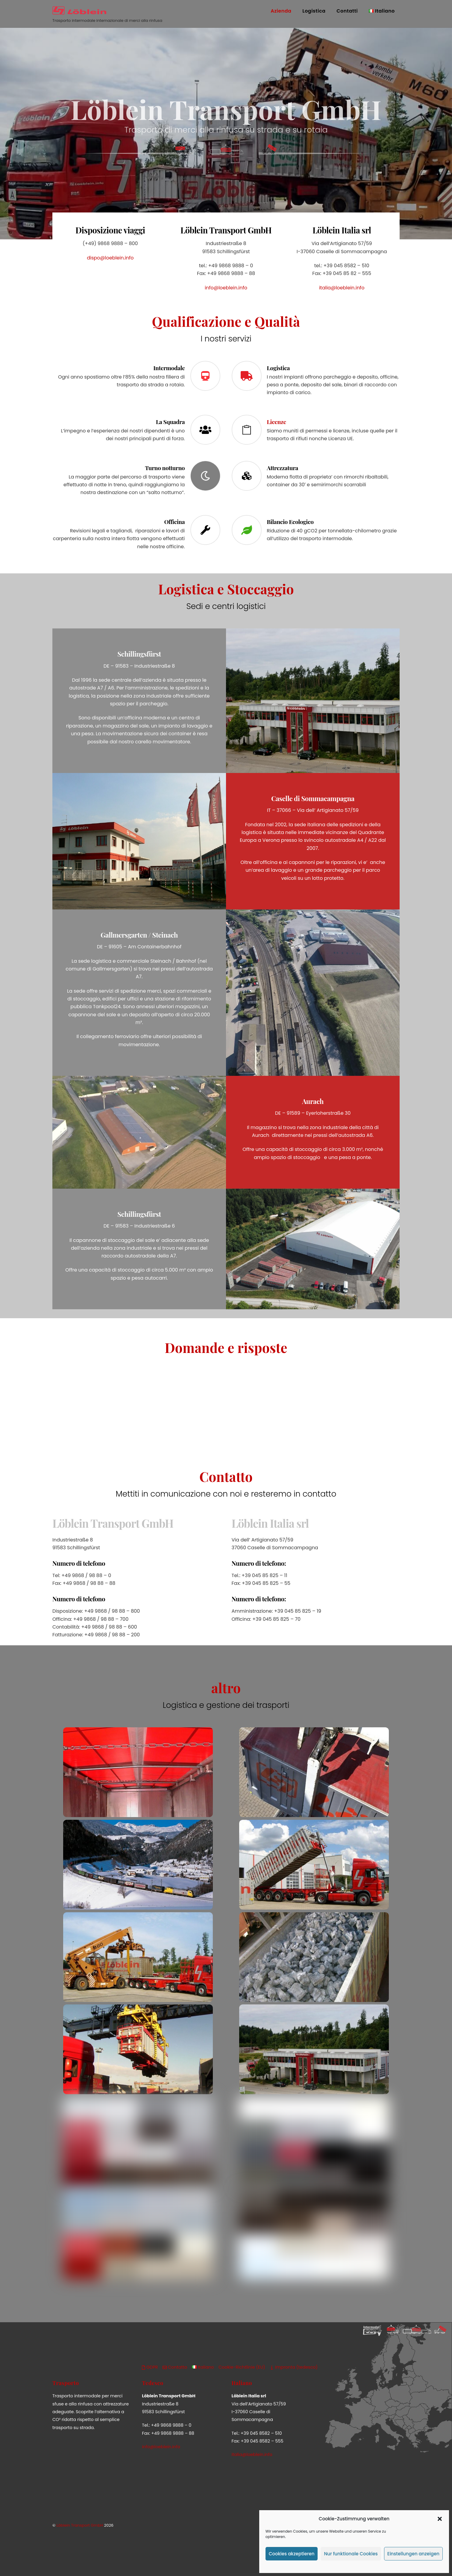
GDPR (150, 2366)
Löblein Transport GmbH (80, 2524)
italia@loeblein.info (341, 289)
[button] (440, 2519)
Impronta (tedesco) (294, 2366)
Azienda (281, 10)
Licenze (276, 420)
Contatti (347, 10)
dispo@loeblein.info (110, 259)
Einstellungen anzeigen (413, 2554)
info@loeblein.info (226, 289)
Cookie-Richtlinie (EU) (242, 2366)
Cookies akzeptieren (292, 2554)
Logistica (313, 10)
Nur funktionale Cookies (350, 2554)
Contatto (175, 2366)
